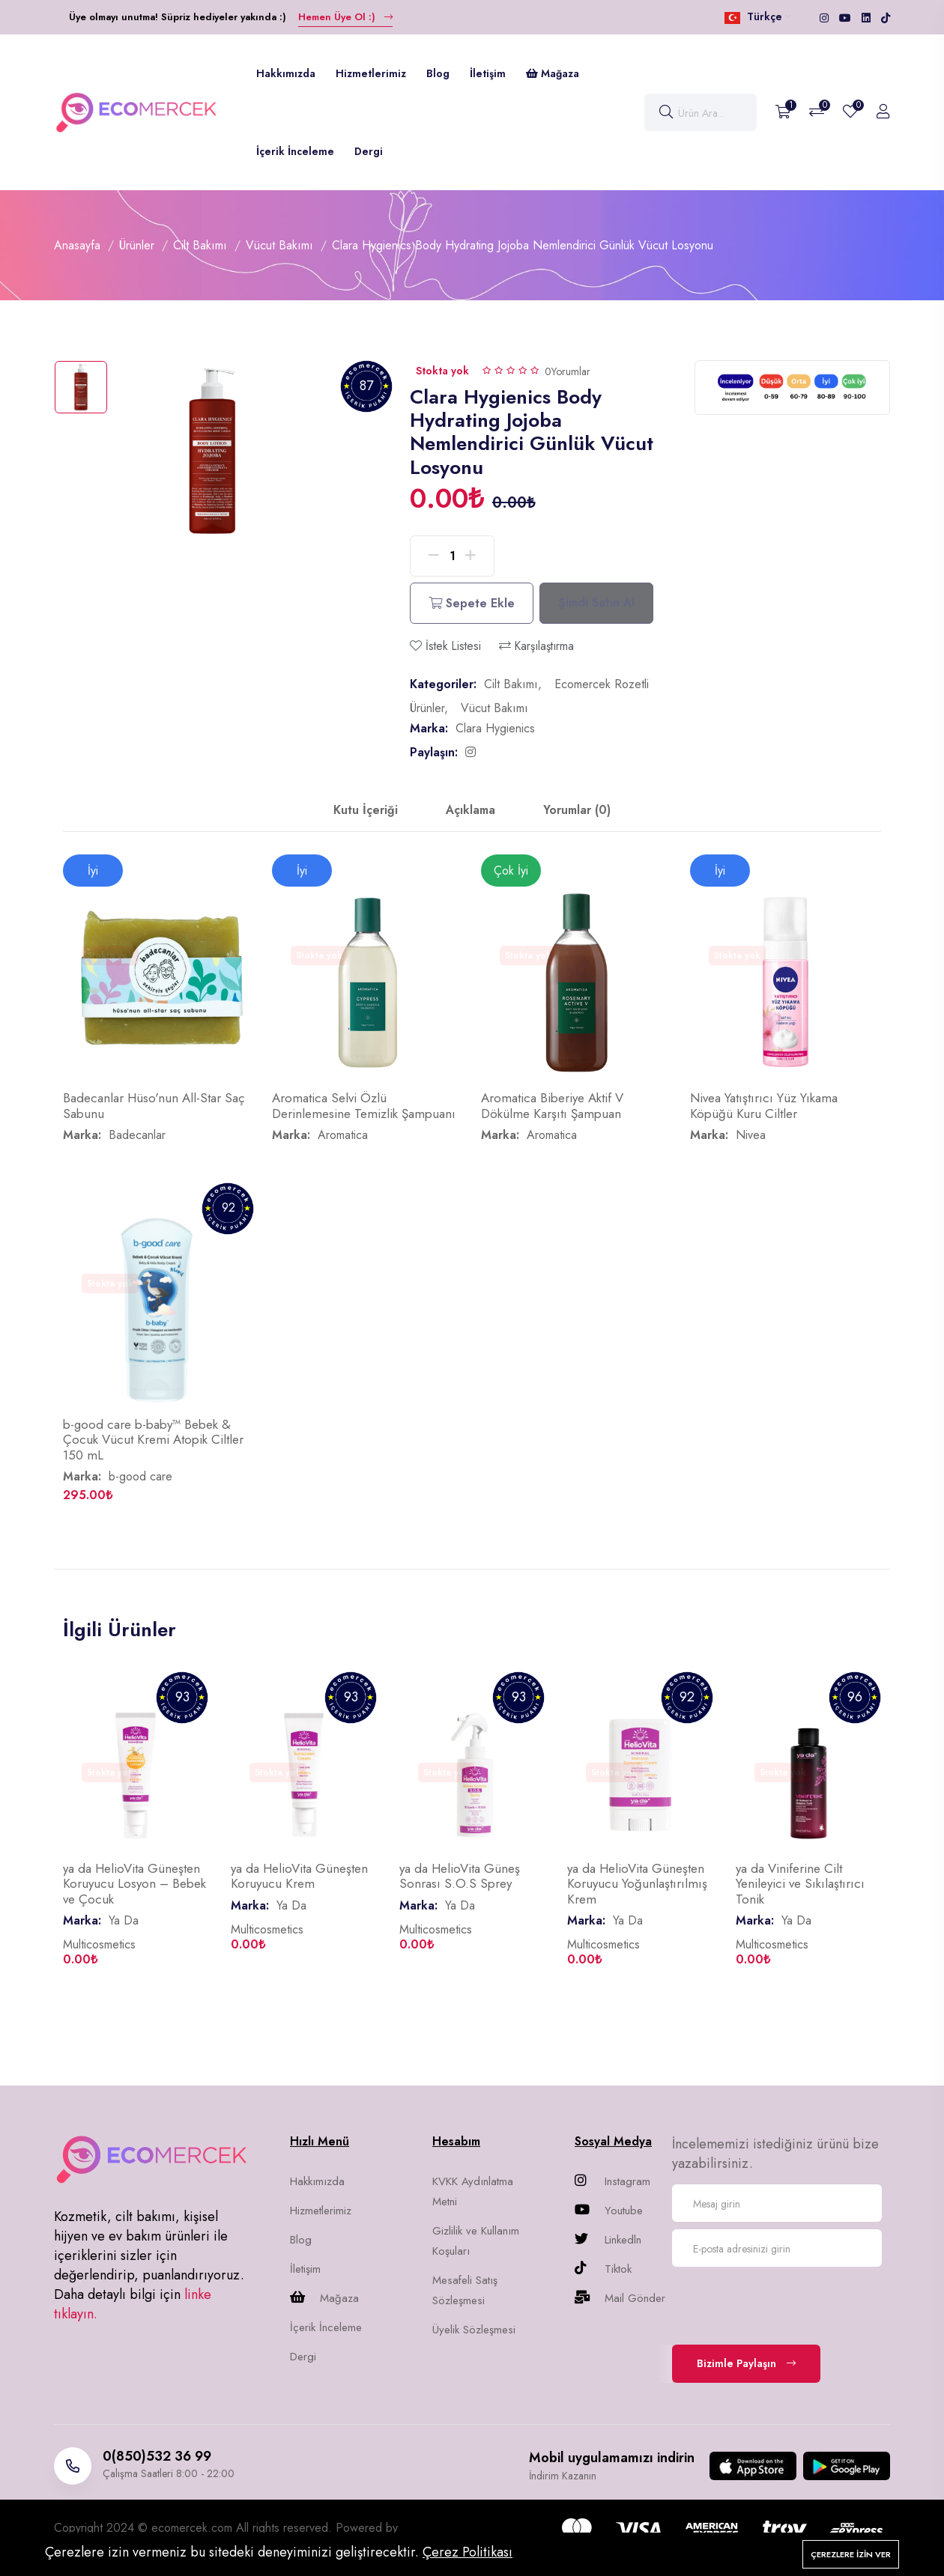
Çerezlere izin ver (851, 2554)
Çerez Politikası (467, 2552)
